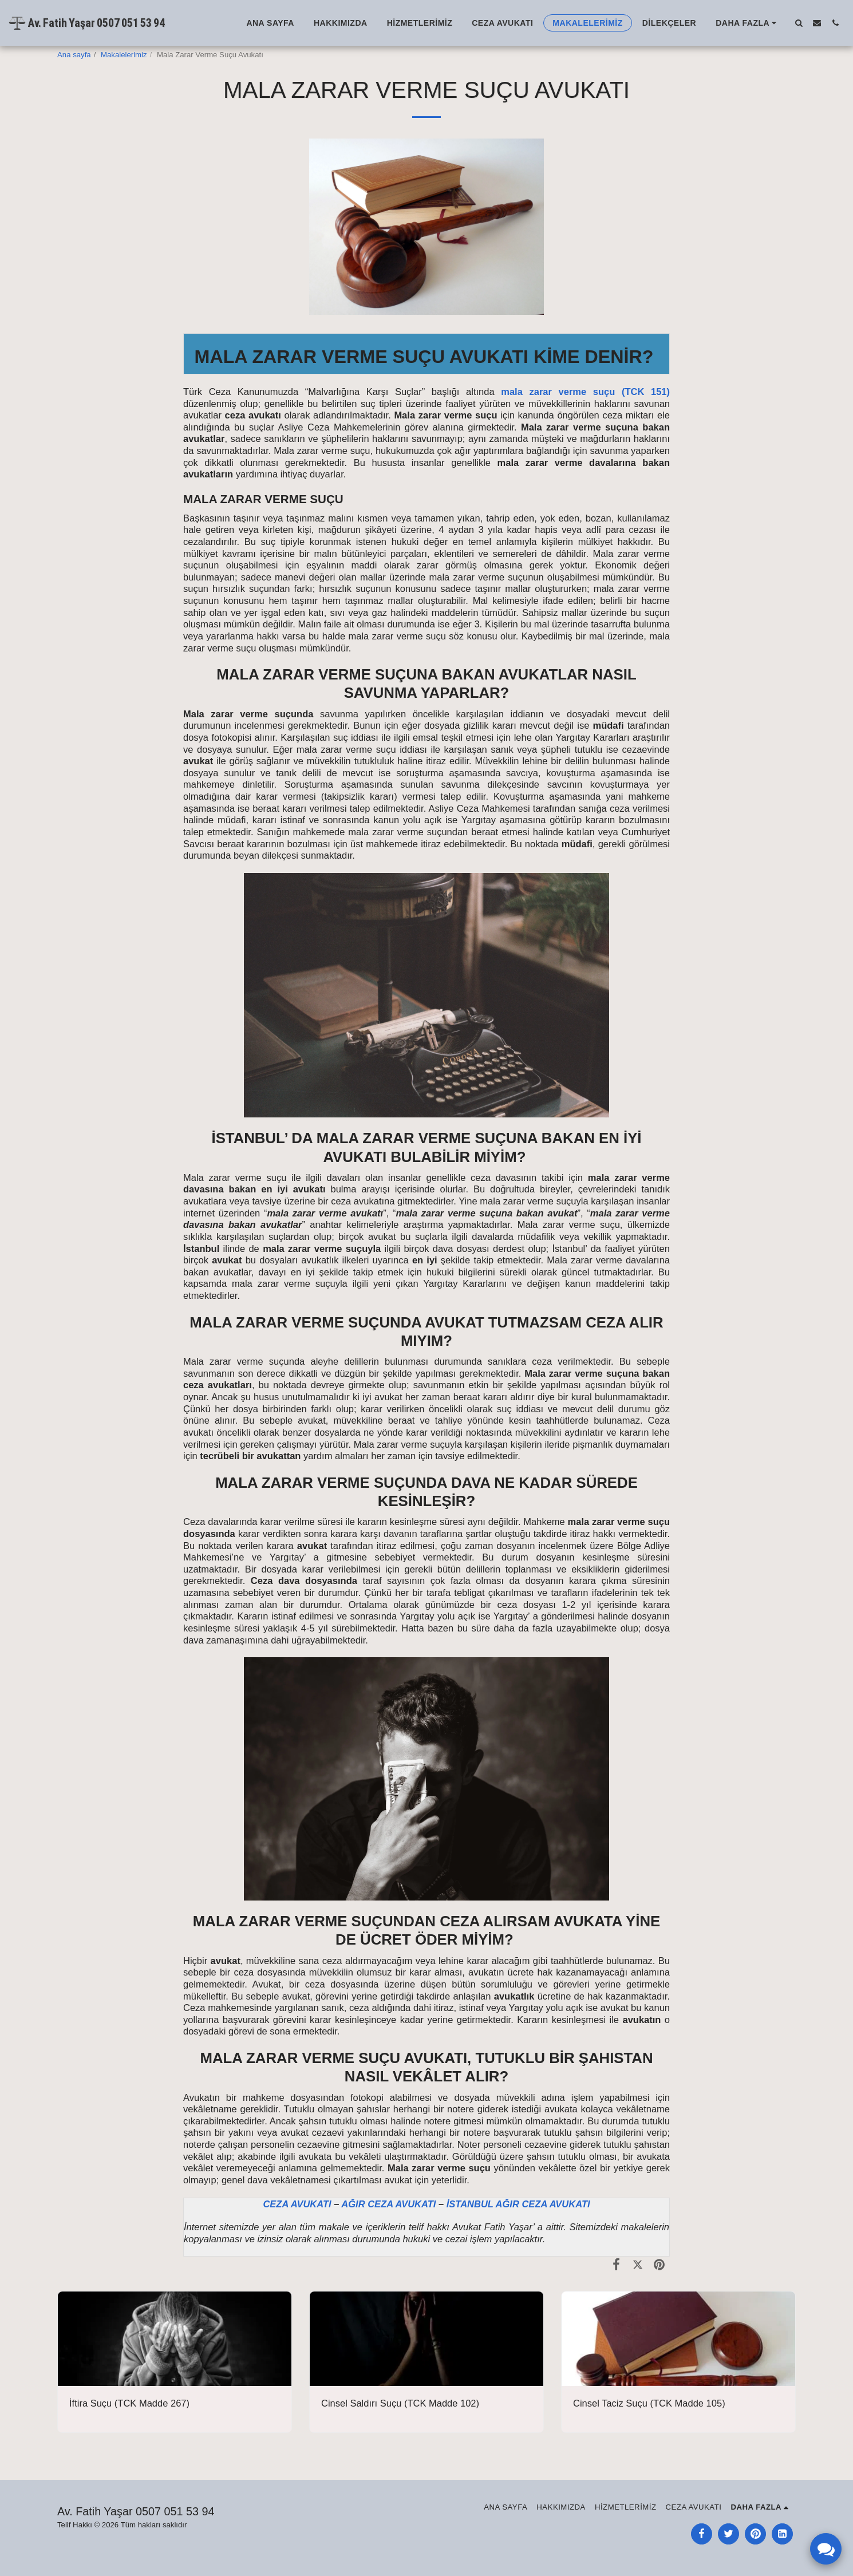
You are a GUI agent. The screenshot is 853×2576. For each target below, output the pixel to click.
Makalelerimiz (124, 54)
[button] (798, 22)
